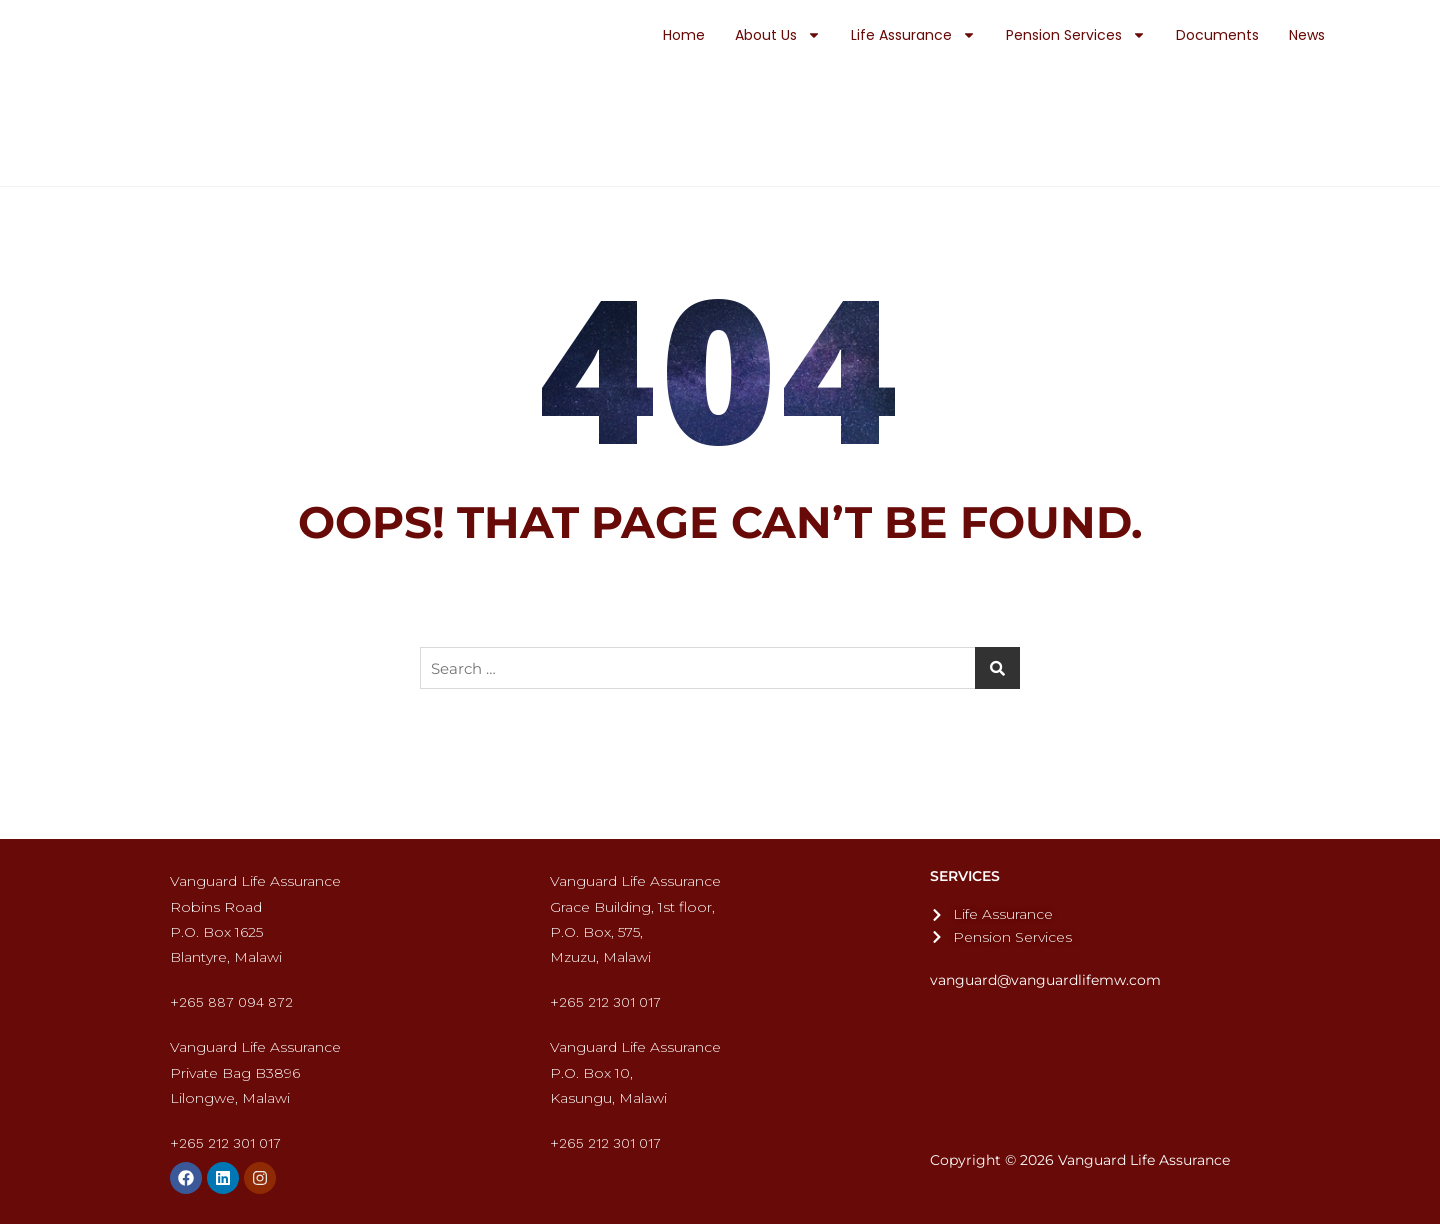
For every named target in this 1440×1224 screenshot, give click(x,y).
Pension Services (1076, 35)
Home (684, 35)
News (1307, 35)
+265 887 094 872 (231, 1002)
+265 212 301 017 (605, 1002)
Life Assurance (913, 35)
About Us (778, 35)
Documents (1217, 35)
